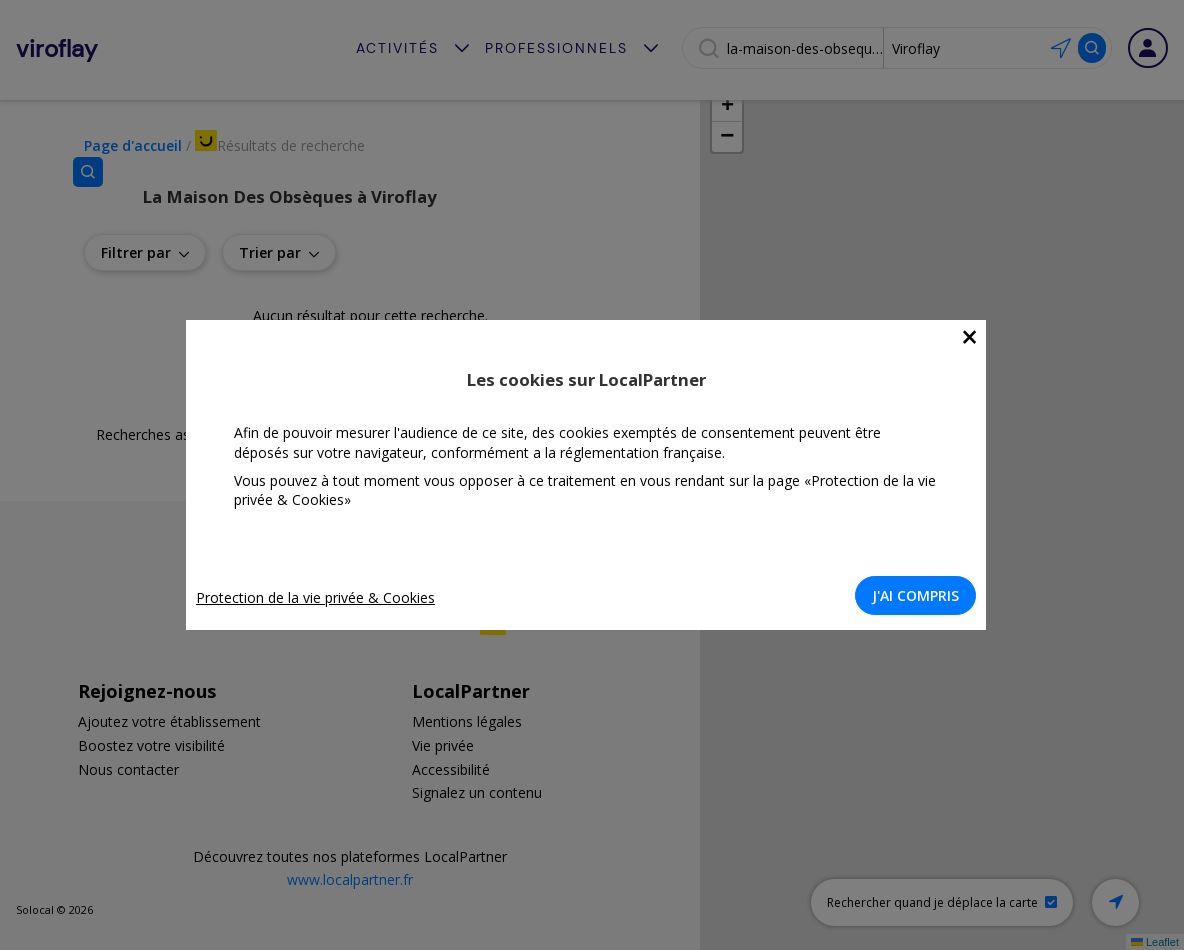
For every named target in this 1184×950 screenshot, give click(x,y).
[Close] (975, 337)
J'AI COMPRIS (921, 595)
